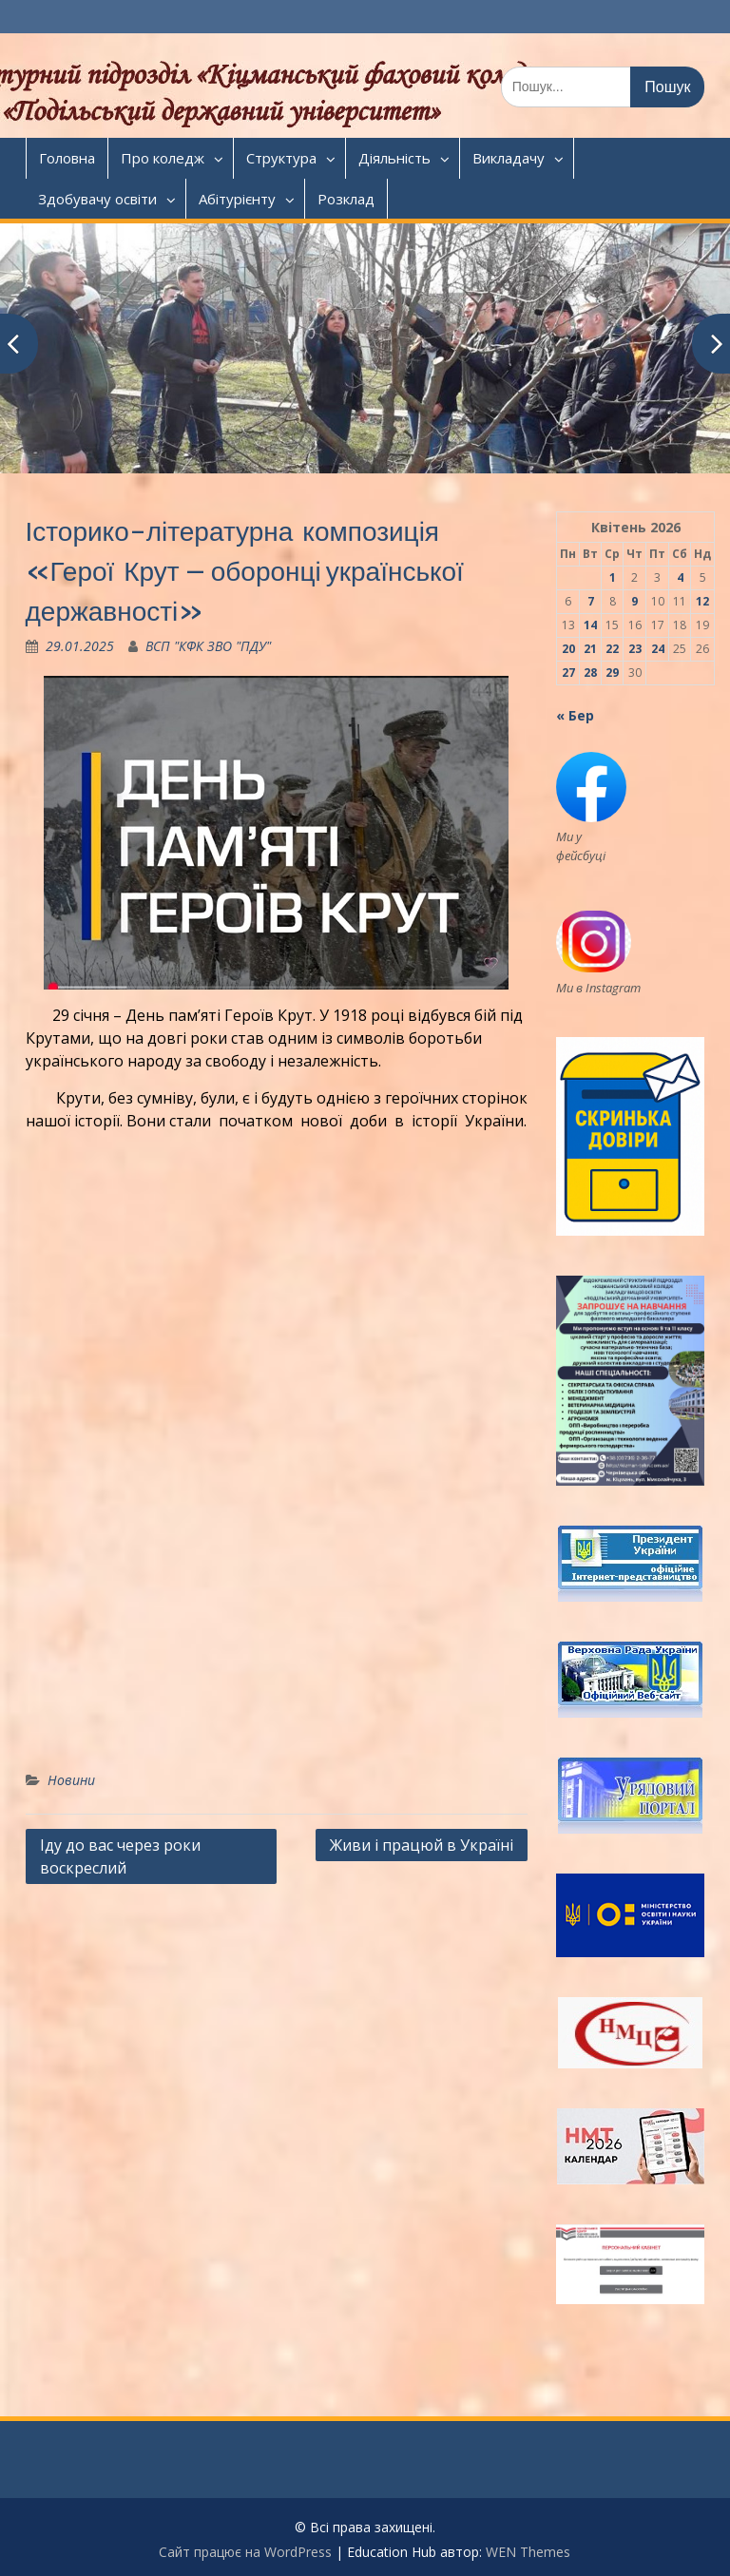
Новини (71, 1780)
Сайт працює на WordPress (245, 2552)
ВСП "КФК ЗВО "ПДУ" (208, 646)
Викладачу (508, 157)
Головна (67, 157)
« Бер (575, 715)
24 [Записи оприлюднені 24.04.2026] (657, 649)
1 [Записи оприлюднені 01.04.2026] (612, 577)
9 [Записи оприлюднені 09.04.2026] (634, 601)
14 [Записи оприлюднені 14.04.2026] (590, 625)
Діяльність (394, 157)
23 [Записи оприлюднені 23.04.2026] (635, 649)
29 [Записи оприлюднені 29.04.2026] (612, 672)
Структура (281, 157)
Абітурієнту (237, 198)
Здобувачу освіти (97, 198)
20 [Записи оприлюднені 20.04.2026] (568, 649)
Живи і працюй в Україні (421, 1845)
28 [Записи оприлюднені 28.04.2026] (590, 672)
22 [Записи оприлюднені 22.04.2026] (612, 649)
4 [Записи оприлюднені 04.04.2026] (680, 577)
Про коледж (162, 157)
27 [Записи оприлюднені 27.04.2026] (568, 672)
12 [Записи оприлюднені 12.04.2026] (702, 601)
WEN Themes (528, 2552)
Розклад (346, 198)
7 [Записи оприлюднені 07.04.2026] (590, 601)
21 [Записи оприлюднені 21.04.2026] (590, 649)
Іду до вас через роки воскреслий (120, 1856)
